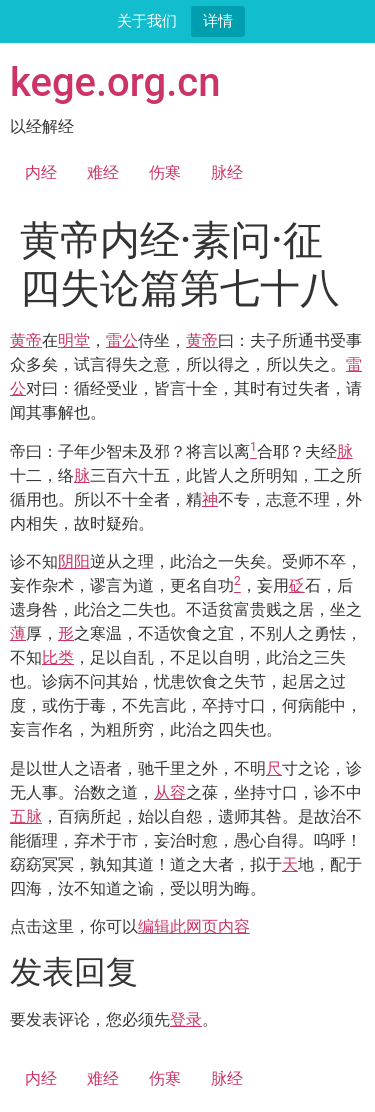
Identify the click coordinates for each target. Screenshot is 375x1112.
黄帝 (26, 340)
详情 (218, 20)
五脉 (26, 816)
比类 (58, 657)
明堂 (74, 340)
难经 (103, 172)
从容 (170, 792)
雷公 (122, 340)
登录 (186, 1019)
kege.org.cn (115, 82)
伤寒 (165, 172)
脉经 (227, 172)
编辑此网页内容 (194, 926)
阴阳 (74, 561)
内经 (41, 172)
